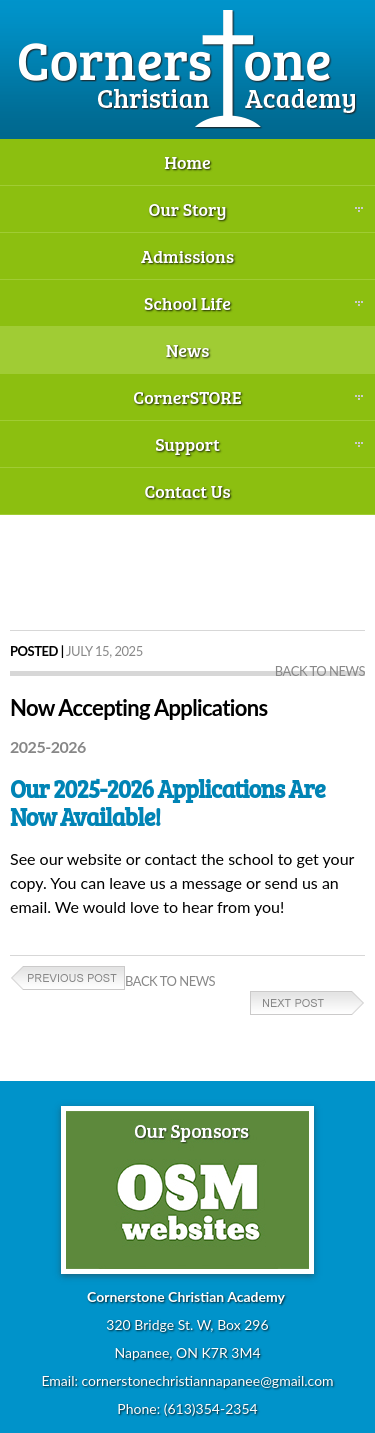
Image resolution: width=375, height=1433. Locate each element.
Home (187, 162)
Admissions (187, 256)
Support (187, 444)
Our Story (187, 209)
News (188, 350)
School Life (187, 303)
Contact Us (187, 491)
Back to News (320, 671)
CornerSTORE (187, 397)
